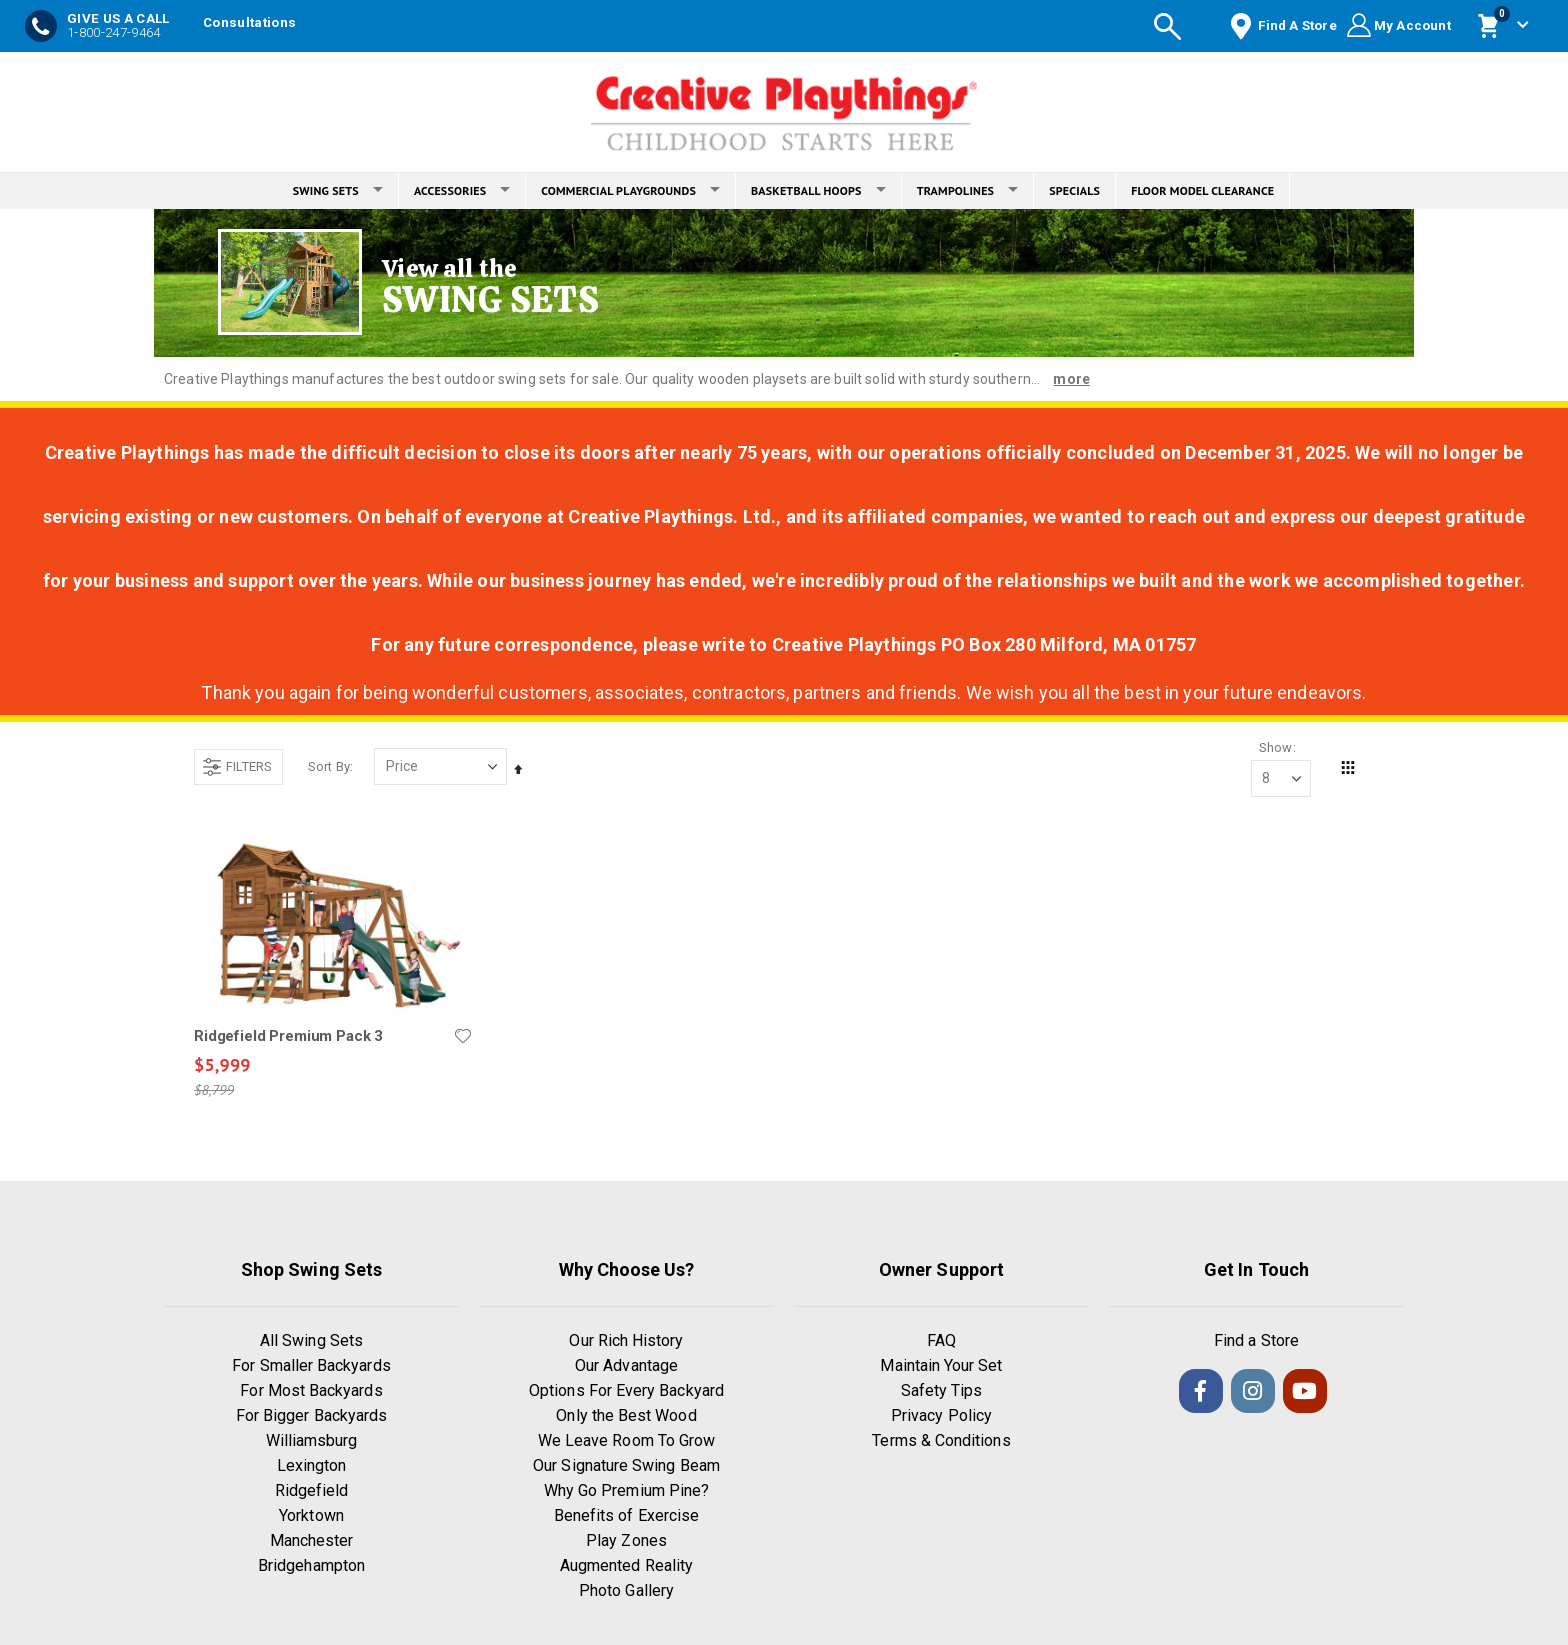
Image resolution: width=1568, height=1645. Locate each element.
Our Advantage (626, 1366)
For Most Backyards (311, 1391)
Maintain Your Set (941, 1366)
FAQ (941, 1341)
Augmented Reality (626, 1566)
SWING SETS (338, 190)
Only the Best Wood (626, 1416)
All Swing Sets (311, 1341)
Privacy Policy (941, 1416)
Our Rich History (626, 1341)
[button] (463, 1036)
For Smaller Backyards (311, 1366)
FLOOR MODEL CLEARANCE (1202, 190)
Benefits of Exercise (626, 1516)
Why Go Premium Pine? (626, 1491)
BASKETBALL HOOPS (818, 190)
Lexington (312, 1466)
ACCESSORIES (462, 190)
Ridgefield (312, 1491)
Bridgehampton (311, 1566)
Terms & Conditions (941, 1441)
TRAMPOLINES (968, 190)
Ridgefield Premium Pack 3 (288, 1036)
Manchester (312, 1541)
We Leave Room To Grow (626, 1441)
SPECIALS (1074, 190)
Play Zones (626, 1541)
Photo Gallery (626, 1591)
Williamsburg (312, 1441)
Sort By (329, 766)
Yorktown (311, 1516)
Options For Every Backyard (626, 1391)
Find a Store (1256, 1341)
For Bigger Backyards (311, 1416)
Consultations (249, 22)
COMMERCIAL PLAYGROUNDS (630, 190)
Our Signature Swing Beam (626, 1466)
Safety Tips (942, 1391)
